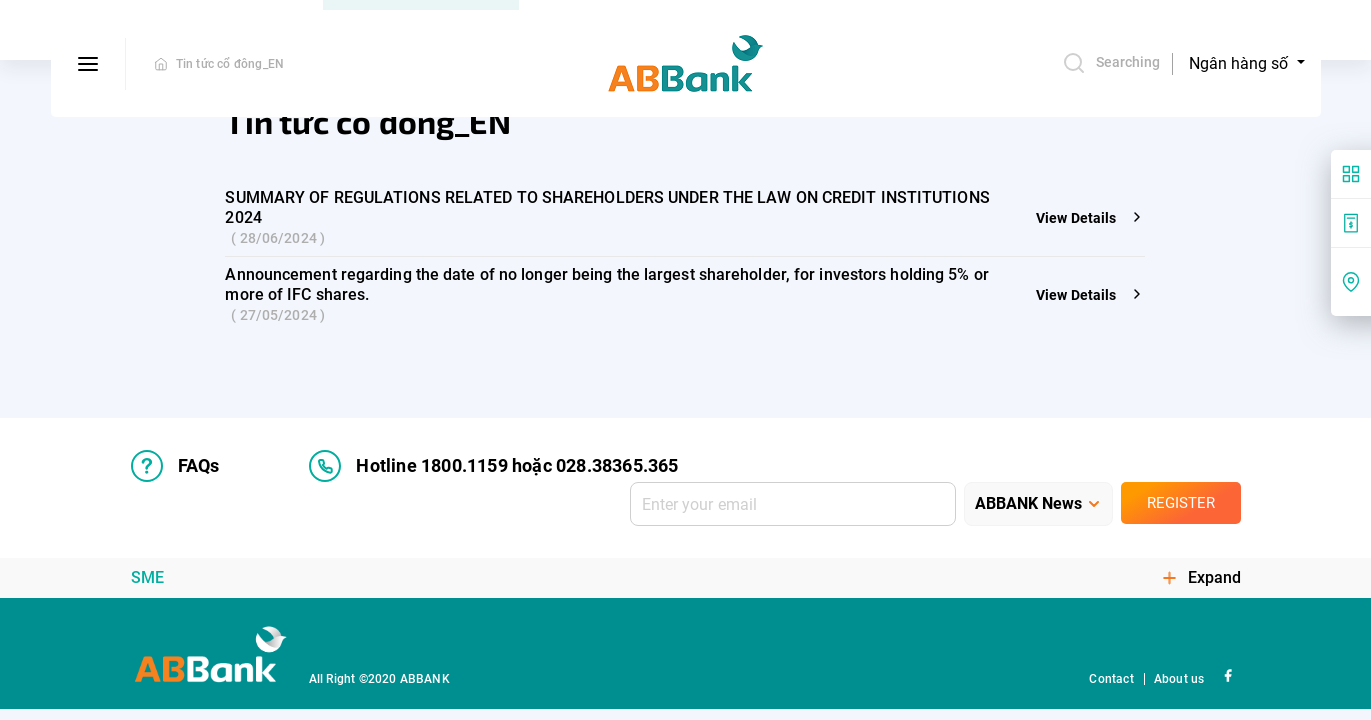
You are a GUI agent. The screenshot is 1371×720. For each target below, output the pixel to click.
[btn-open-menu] (88, 64)
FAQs (175, 466)
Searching (1111, 63)
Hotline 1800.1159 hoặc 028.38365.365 (493, 466)
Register (1181, 503)
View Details (1090, 218)
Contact (1111, 679)
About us (1179, 679)
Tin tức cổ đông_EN (230, 64)
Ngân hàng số (1240, 63)
